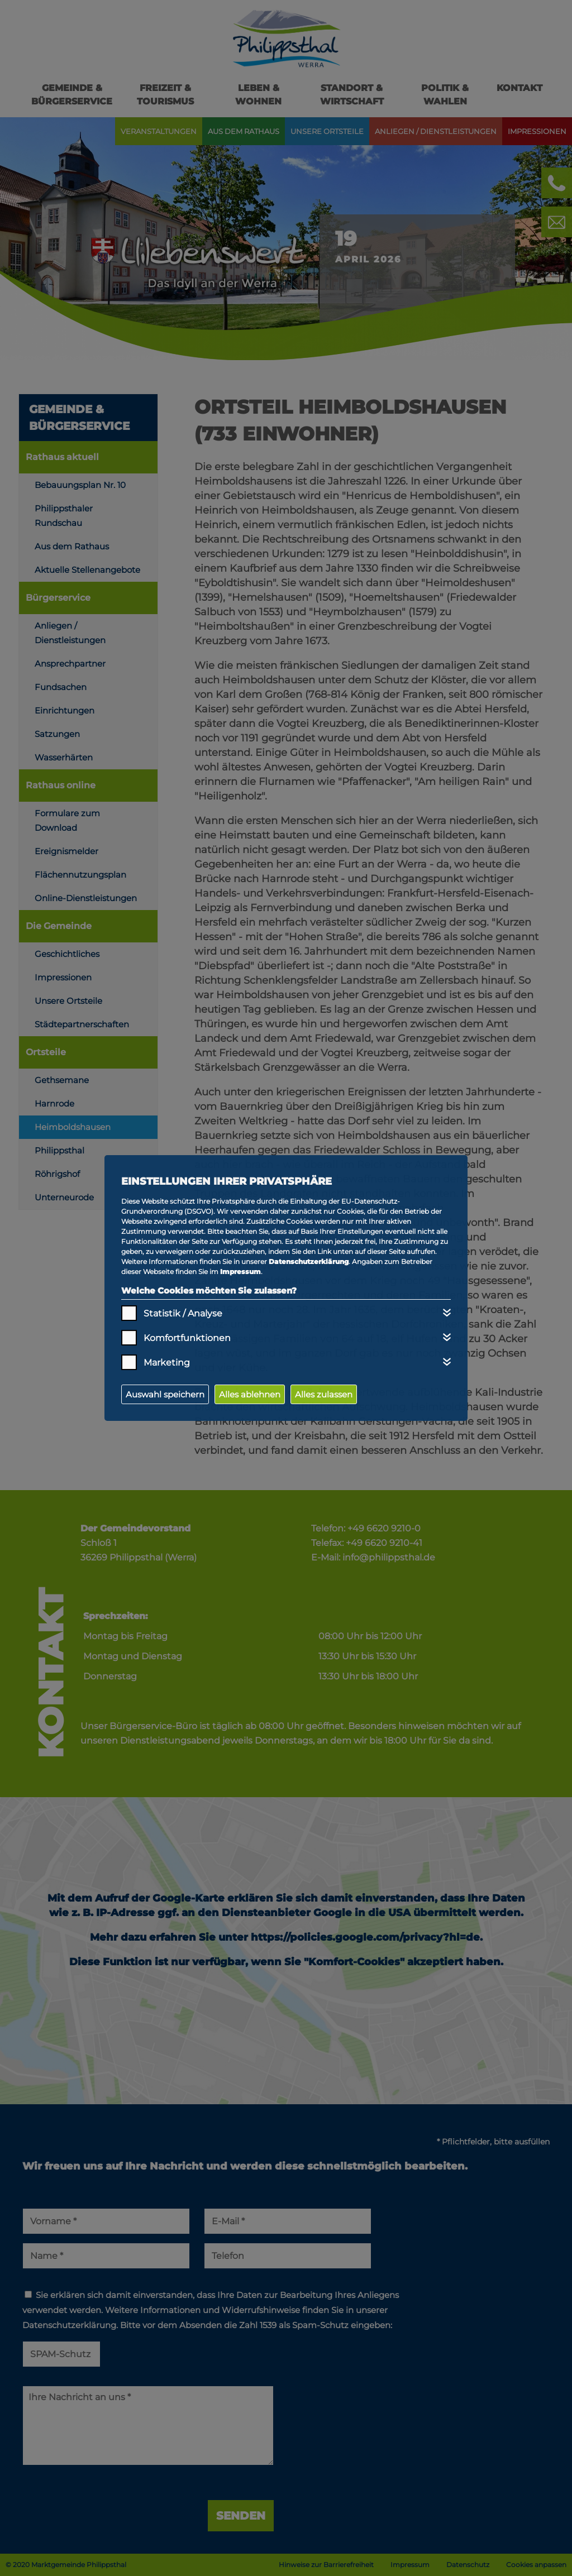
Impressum (240, 1271)
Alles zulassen (323, 1394)
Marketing (167, 1362)
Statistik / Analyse (183, 1313)
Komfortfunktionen (187, 1338)
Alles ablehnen (249, 1394)
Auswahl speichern (165, 1394)
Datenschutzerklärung (309, 1261)
